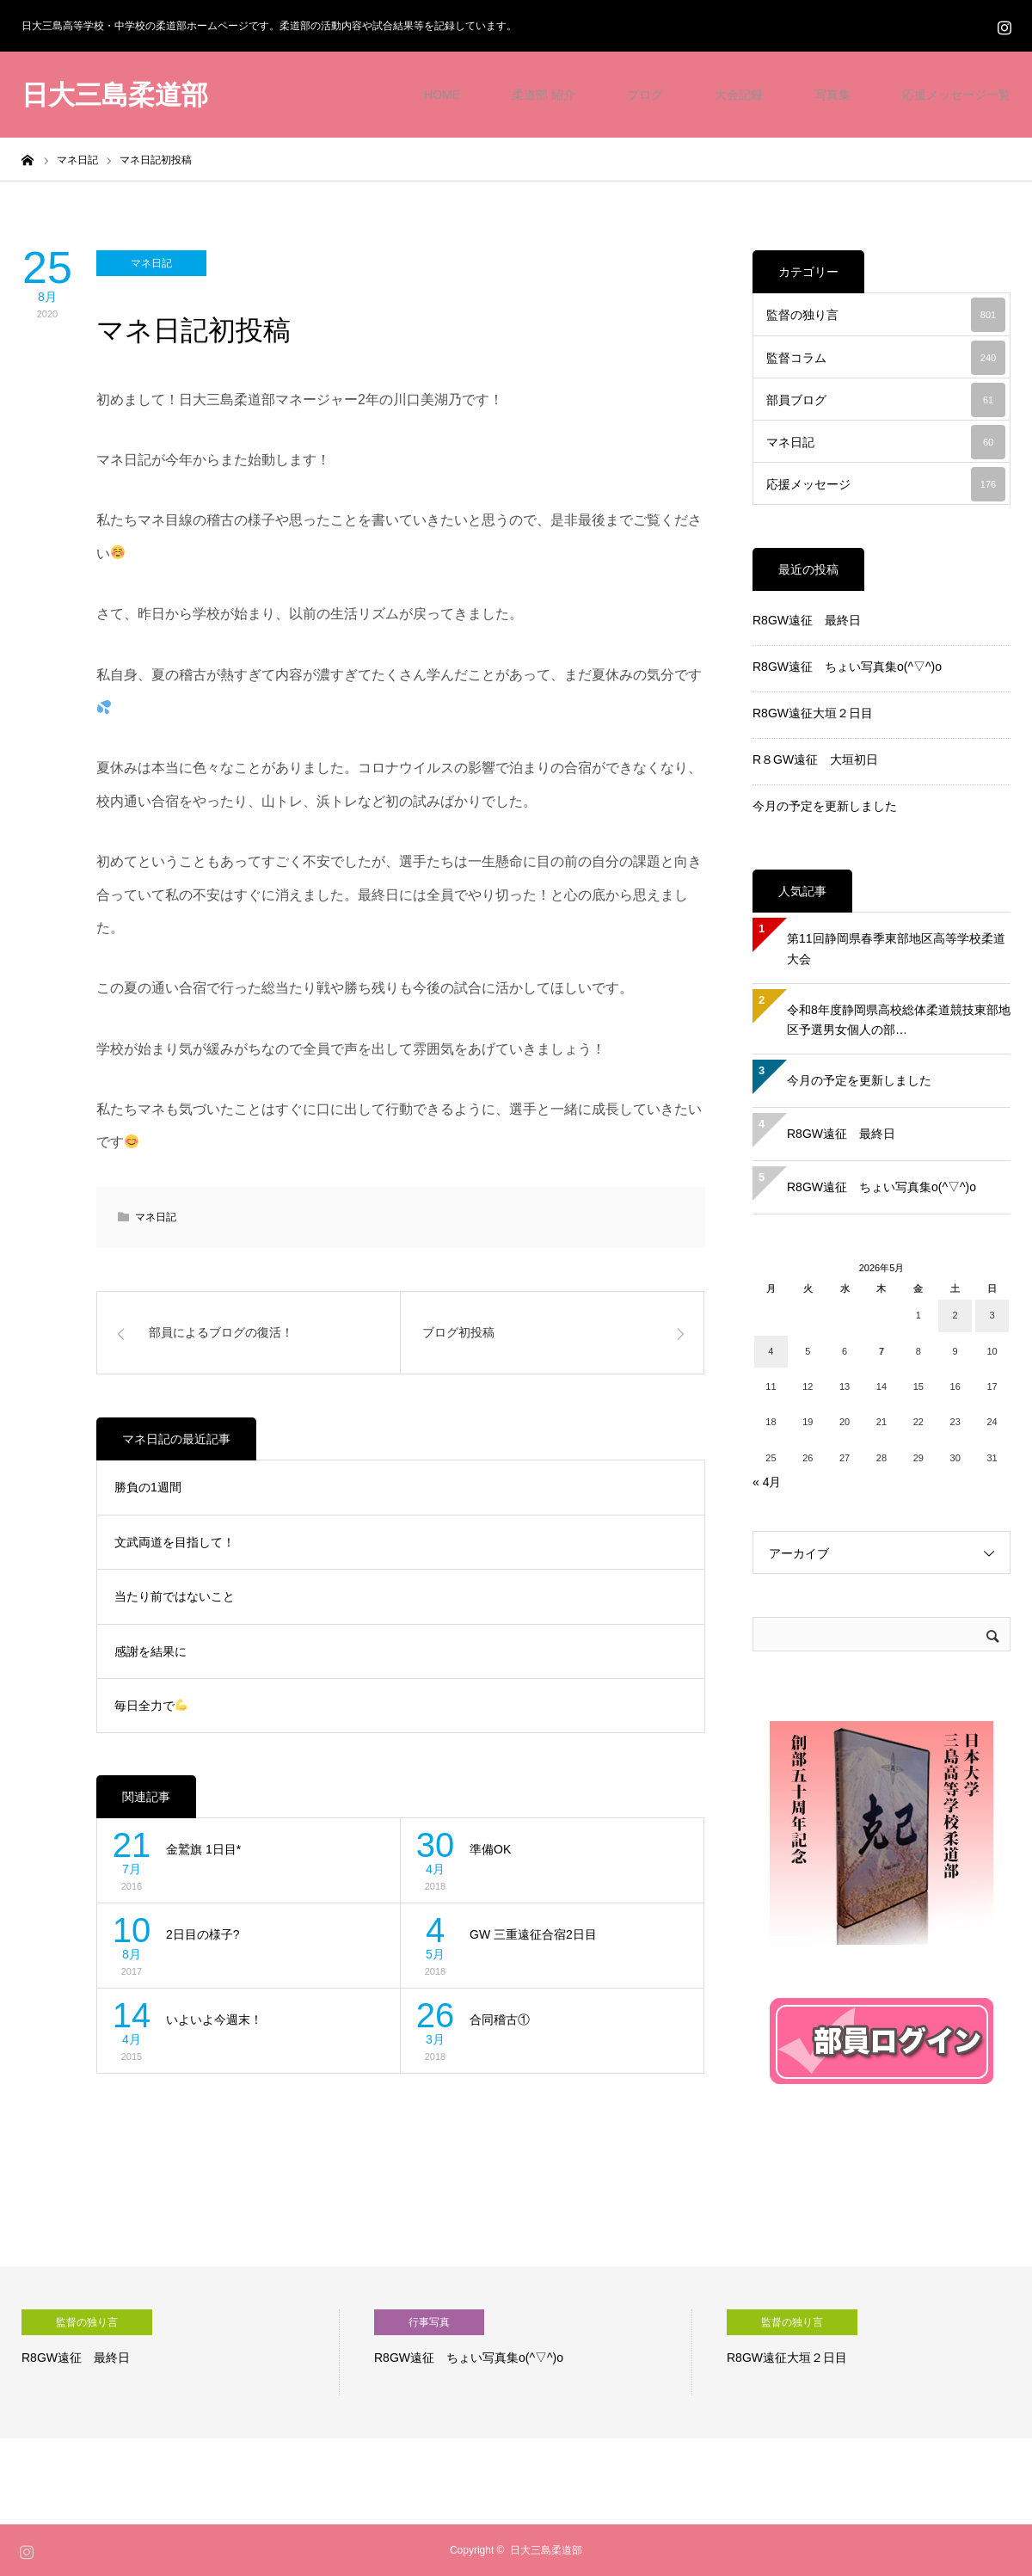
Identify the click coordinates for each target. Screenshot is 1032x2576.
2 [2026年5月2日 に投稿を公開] (955, 1315)
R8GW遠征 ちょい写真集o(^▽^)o (847, 666)
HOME (442, 94)
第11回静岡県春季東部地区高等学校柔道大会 (896, 948)
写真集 (832, 94)
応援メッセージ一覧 (956, 94)
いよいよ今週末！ (214, 2019)
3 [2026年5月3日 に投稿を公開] (991, 1315)
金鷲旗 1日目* (203, 1849)
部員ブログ (885, 400)
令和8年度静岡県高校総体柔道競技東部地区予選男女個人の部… (898, 1020)
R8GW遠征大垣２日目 (812, 713)
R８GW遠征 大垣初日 (815, 759)
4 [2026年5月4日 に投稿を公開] (770, 1351)
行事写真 (429, 2322)
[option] (181, 2352)
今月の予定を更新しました (824, 806)
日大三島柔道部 (115, 95)
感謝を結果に (150, 1651)
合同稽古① (500, 2019)
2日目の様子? (203, 1934)
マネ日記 (151, 263)
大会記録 (739, 94)
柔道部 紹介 (543, 94)
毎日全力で (150, 1705)
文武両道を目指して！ (174, 1542)
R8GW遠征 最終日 (806, 620)
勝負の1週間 (147, 1487)
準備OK (490, 1849)
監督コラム (885, 358)
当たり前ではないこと (174, 1596)
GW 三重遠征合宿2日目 (533, 1934)
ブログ (645, 94)
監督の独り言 (885, 315)
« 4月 (766, 1482)
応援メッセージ (885, 484)
